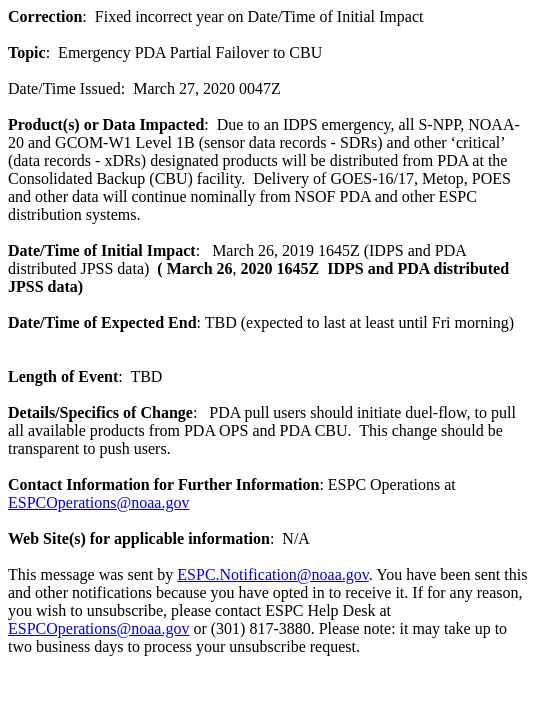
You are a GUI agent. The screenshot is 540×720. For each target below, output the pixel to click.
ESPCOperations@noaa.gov (98, 502)
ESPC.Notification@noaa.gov (272, 574)
